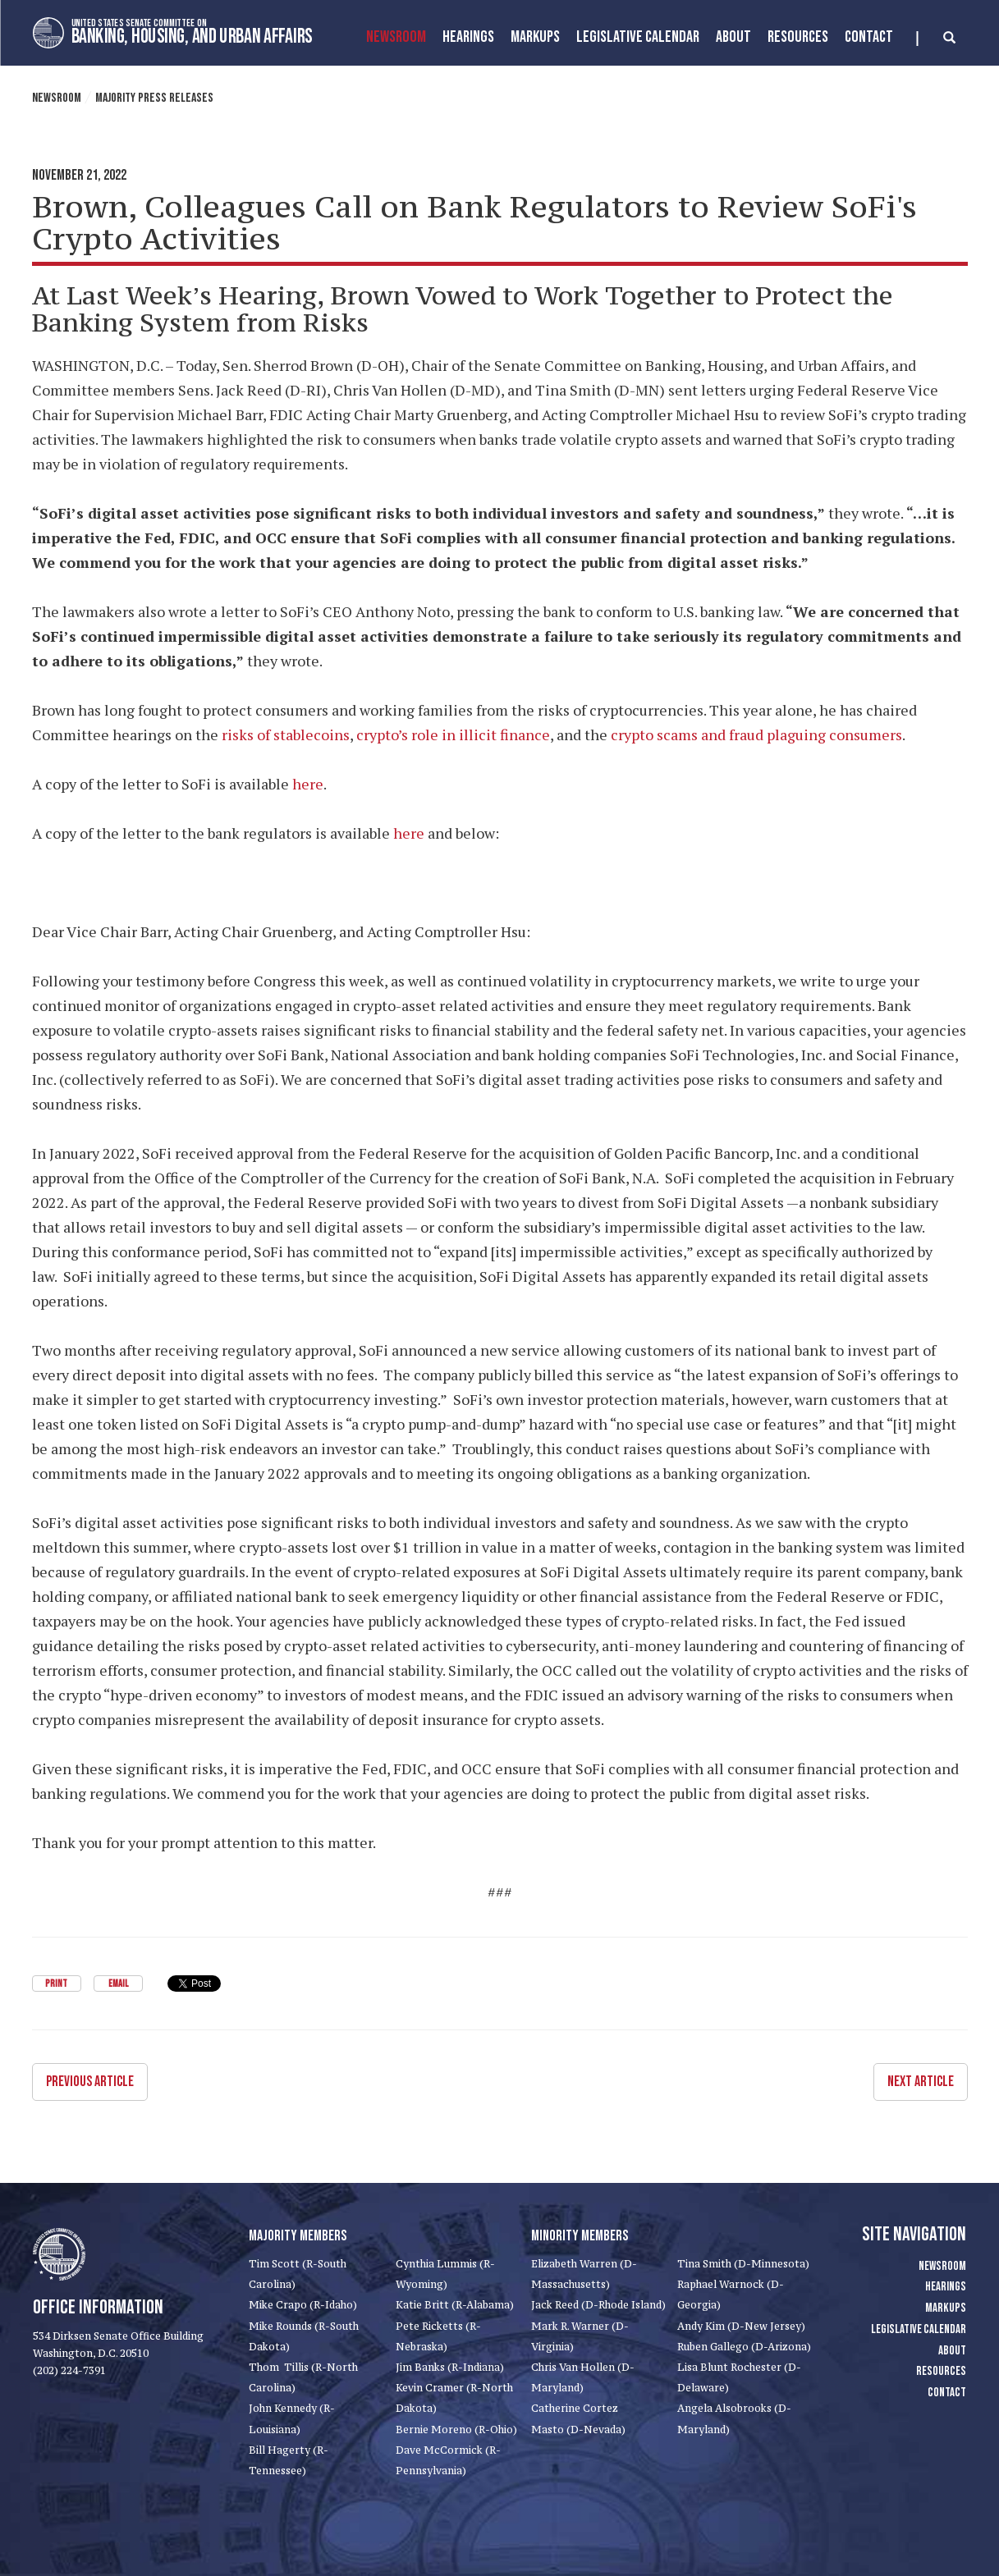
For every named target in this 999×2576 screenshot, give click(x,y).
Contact (869, 37)
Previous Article (90, 2081)
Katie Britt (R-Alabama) (455, 2305)
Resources (798, 37)
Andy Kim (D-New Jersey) (741, 2326)
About (733, 37)
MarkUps (535, 37)
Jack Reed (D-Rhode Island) (598, 2305)
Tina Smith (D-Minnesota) (743, 2264)
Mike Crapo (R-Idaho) (303, 2305)
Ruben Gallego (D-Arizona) (744, 2346)
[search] (936, 38)
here (307, 784)
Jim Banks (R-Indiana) (450, 2367)
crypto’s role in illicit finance (453, 734)
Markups (945, 2308)
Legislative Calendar (637, 37)
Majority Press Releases (154, 98)
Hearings (468, 37)
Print (56, 1984)
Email (118, 1984)
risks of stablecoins (286, 734)
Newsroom (396, 37)
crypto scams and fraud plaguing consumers (756, 734)
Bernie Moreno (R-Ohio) (456, 2429)
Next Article (920, 2081)
